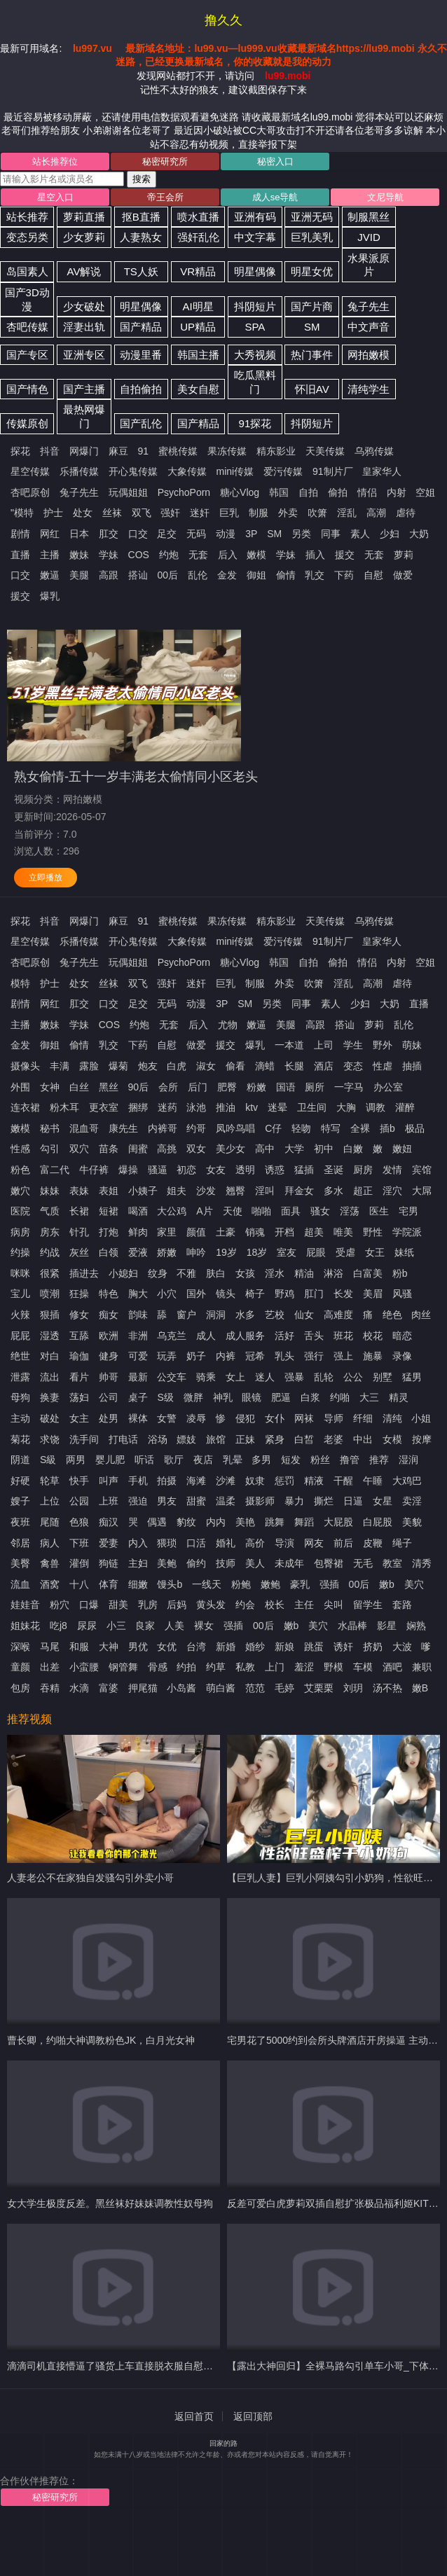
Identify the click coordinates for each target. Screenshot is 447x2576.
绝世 (20, 1356)
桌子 (138, 1397)
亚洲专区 (84, 355)
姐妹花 (25, 1625)
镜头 (225, 1293)
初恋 (186, 1169)
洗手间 (84, 1439)
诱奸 (343, 1646)
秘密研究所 (165, 161)
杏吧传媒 (27, 327)
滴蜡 (265, 1066)
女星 (382, 1501)
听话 (144, 1459)
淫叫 (265, 1190)
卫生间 (311, 1107)
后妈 (176, 1604)
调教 (375, 1107)
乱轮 (323, 1377)
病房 (20, 1232)
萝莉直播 (84, 217)
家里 (167, 1232)
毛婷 (284, 1688)
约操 (20, 1252)
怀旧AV (312, 389)
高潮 (376, 512)
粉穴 (59, 1604)
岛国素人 (27, 271)
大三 (369, 1397)
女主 (79, 1418)
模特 (20, 983)
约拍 (186, 1667)
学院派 (407, 1232)
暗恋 (402, 1335)
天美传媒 (325, 451)
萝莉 (403, 554)
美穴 (414, 1584)
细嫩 (138, 1584)
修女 (79, 1314)
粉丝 (320, 1459)
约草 (216, 1667)
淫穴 (392, 1190)
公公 (353, 1377)
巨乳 (229, 512)
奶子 (196, 1356)
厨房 (363, 1169)
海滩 (196, 1480)
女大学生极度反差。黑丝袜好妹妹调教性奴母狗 (110, 2203)
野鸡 (284, 1293)
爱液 (138, 1252)
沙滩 (225, 1480)
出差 (50, 1667)
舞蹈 (304, 1522)
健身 (108, 1356)
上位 (50, 1501)
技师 (225, 1563)
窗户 (186, 1314)
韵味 (138, 1314)
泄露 (20, 1377)
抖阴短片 (255, 306)
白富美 (368, 1273)
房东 (50, 1232)
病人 (50, 1543)
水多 (245, 1314)
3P (251, 533)
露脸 (89, 1066)
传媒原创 (27, 423)
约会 (245, 1604)
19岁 (226, 1252)
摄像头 (25, 1066)
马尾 (50, 1646)
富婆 (108, 1688)
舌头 (314, 1335)
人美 (174, 1625)
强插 (329, 1584)
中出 (363, 1439)
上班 (108, 1501)
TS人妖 (141, 271)
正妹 (245, 1439)
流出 (50, 1377)
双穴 (79, 1148)
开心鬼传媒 (133, 471)
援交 (345, 554)
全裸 (360, 1128)
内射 (396, 492)
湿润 (408, 1459)
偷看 (235, 1066)
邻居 (20, 1543)
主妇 (138, 1563)
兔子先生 (369, 306)
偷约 (196, 1563)
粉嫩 (256, 1087)
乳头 (284, 1356)
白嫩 (353, 1148)
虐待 (405, 512)
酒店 (323, 1066)
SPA (255, 327)
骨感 (157, 1667)
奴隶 (255, 1480)
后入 (228, 554)
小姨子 (143, 1190)
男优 (138, 1646)
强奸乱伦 (198, 237)
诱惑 (274, 1169)
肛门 (314, 1293)
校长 (274, 1604)
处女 (82, 512)
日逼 (353, 1501)
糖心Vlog (239, 492)
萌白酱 (220, 1688)
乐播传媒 (79, 471)
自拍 (308, 492)
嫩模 (256, 554)
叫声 (108, 1480)
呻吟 (196, 1252)
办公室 (388, 1087)
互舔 (79, 1335)
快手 (79, 1480)
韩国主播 (198, 355)
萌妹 (412, 1045)
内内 (216, 1522)
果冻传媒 (227, 451)
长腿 (294, 1066)
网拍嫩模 (369, 355)
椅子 (255, 1293)
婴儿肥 (110, 1459)
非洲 (138, 1335)
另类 (301, 533)
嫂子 (20, 1501)
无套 (198, 554)
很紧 (50, 1273)
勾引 (50, 1148)
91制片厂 (332, 471)
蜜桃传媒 (178, 451)
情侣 (367, 492)
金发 (227, 575)
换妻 (50, 1397)
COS (138, 554)
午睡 (373, 1480)
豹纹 (186, 1522)
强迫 (138, 1501)
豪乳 (300, 1584)
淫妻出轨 (84, 327)
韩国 (279, 492)
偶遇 (157, 1522)
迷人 (265, 1377)
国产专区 (27, 355)
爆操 (128, 1169)
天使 (232, 1211)
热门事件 (312, 355)
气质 (50, 1211)
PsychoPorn (184, 492)
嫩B (420, 1688)
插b (387, 1128)
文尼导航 (385, 197)
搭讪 (138, 575)
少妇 (389, 533)
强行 (314, 1356)
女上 (235, 1377)
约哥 (196, 1128)
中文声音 (369, 327)
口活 (196, 1543)
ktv (251, 1107)
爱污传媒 (283, 471)
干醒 (343, 1480)
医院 (20, 1211)
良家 (145, 1625)
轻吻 (301, 1128)
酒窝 (50, 1584)
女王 (375, 1252)
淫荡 (349, 1211)
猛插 (304, 1169)
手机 (138, 1480)
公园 (79, 1501)
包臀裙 (328, 1563)
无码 (196, 533)
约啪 (340, 1397)
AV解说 (84, 271)
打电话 (123, 1439)
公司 (108, 1397)
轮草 (50, 1480)
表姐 (108, 1190)
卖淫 (412, 1501)
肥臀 (227, 1087)
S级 (165, 1397)
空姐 (425, 492)
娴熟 (416, 1625)
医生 (379, 1211)
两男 (75, 1459)
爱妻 (108, 1543)
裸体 (138, 1418)
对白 (50, 1356)
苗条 (108, 1148)
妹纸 (404, 1252)
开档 (284, 1232)
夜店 (203, 1459)
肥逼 (281, 1397)
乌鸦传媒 (374, 451)
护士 (53, 512)
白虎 (176, 1066)
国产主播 (84, 389)
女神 (50, 1087)
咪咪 (20, 1273)
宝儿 (20, 1293)
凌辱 (196, 1418)
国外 (196, 1293)
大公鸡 (171, 1211)
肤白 (216, 1273)
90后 (138, 1087)
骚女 (320, 1211)
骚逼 (157, 1169)
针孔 (79, 1232)
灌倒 (79, 1563)
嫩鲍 (270, 1584)
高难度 (338, 1314)
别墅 (382, 1377)
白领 (108, 1252)
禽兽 (50, 1563)
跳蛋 (314, 1646)
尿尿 (87, 1625)
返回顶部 (253, 2416)
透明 (245, 1169)
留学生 (368, 1604)
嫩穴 (20, 1190)
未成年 (289, 1563)
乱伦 (197, 575)
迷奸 (199, 512)
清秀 (422, 1563)
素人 (360, 533)
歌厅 (174, 1459)
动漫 (225, 533)
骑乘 (206, 1377)
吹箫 (317, 512)
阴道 (20, 1459)
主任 (304, 1604)
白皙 (304, 1439)
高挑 (167, 1148)
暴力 (294, 1501)
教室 (392, 1563)
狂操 (79, 1293)
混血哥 (84, 1128)
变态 (353, 1066)
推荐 (379, 1459)
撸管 (349, 1459)
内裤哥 (162, 1128)
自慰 (373, 575)
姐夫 (176, 1190)
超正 (363, 1190)
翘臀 (235, 1190)
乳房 (148, 1604)
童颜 (20, 1667)
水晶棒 (352, 1625)
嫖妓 (186, 1439)
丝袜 (112, 512)
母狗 (20, 1397)
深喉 (20, 1646)
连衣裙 (25, 1107)
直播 (20, 554)
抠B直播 (141, 217)
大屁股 (338, 1522)
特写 (331, 1128)
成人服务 (245, 1335)
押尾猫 (143, 1688)
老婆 (333, 1439)
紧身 (274, 1439)
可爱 (138, 1356)
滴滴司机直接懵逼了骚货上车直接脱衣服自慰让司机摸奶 (129, 2365)
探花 (20, 451)
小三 (116, 1625)
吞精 (50, 1688)
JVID (368, 237)
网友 (314, 1543)
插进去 (84, 1273)
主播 (50, 554)
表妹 (79, 1190)
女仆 (274, 1418)
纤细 (363, 1418)
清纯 (392, 1418)
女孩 (245, 1273)
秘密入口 (275, 161)
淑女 (206, 1066)
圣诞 (333, 1169)
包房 (20, 1688)
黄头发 (211, 1604)
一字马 (349, 1087)
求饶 (50, 1439)
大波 (402, 1646)
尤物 (228, 1024)
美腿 (79, 575)
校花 (373, 1335)
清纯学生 (369, 389)
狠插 (50, 1314)
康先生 (123, 1128)
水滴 (79, 1688)
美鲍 (167, 1563)
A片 (204, 1211)
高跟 (108, 575)
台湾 (196, 1646)
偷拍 (338, 492)
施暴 (373, 1356)
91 (143, 451)
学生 (353, 1045)
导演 (284, 1543)
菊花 (20, 1439)
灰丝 (79, 1252)
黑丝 (108, 1087)
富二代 (54, 1169)
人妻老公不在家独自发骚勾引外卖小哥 (90, 1877)
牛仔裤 (94, 1169)
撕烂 (323, 1501)
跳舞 (274, 1522)
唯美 (343, 1232)
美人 (255, 1563)
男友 (167, 1501)
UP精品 (198, 327)
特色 (108, 1293)
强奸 (170, 512)
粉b (400, 1273)
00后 (167, 575)
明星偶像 (255, 271)
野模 (333, 1667)
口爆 (89, 1604)
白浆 (310, 1397)
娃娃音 (25, 1604)
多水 (333, 1190)
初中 (323, 1148)
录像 (402, 1356)
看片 (79, 1377)
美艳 (245, 1522)
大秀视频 (255, 355)
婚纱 (255, 1646)
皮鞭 (373, 1543)
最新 (138, 1377)
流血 (20, 1584)
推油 (225, 1107)
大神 (108, 1646)
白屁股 (377, 1522)
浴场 (157, 1439)
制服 (258, 512)
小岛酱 (181, 1688)
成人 (206, 1335)
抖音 (50, 451)
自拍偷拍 (141, 389)
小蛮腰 (84, 1667)
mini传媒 (235, 471)
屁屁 (20, 1335)
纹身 (157, 1273)
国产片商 (312, 306)
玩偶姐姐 (128, 492)
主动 (20, 1418)
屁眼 (316, 1252)
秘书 (50, 1128)
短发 (291, 1459)
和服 (79, 1646)
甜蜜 (196, 1501)
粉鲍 (241, 1584)
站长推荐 (27, 217)
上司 (323, 1045)
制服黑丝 (369, 217)
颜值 (196, 1232)
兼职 (422, 1667)
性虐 (382, 1066)
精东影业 (276, 451)
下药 (344, 575)
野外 (382, 1045)
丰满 (59, 1066)
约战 (50, 1252)
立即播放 (45, 877)
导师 (333, 1418)
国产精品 (141, 327)
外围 (20, 1087)
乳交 (314, 575)
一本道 (289, 1045)
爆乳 (50, 596)
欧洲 (108, 1335)
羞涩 (304, 1667)
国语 (286, 1087)
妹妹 (50, 1190)
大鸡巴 (407, 1480)
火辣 (20, 1314)
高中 (265, 1148)
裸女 (204, 1625)
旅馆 (216, 1439)
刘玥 (353, 1688)
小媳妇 (123, 1273)
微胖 (193, 1397)
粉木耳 (64, 1107)
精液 (314, 1480)
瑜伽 (79, 1356)
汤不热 (387, 1688)
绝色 (392, 1314)
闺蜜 (138, 1148)
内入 (138, 1543)
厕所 (314, 1087)
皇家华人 (381, 471)
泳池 (196, 1107)
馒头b (169, 1584)
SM (312, 327)
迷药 (167, 1107)
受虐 (345, 1252)
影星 (387, 1625)
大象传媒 (187, 471)
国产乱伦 (141, 423)
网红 (50, 533)
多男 (261, 1459)
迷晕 (277, 1107)
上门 (274, 1667)
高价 (255, 1543)
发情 (392, 1169)
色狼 (79, 1522)
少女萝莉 (84, 237)
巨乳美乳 (312, 237)
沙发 (206, 1190)
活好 (284, 1335)
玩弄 (167, 1356)
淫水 (274, 1273)
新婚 (225, 1646)
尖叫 (333, 1604)
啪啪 (261, 1211)
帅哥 (108, 1377)
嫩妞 (402, 1148)
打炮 (108, 1232)
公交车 (171, 1377)
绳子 (402, 1543)
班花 (343, 1335)
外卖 (288, 512)
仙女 (304, 1314)
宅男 (408, 1211)
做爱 (403, 575)
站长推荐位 (55, 161)
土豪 (225, 1232)
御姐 (256, 575)
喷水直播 (198, 217)
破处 (50, 1418)
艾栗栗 (318, 1688)
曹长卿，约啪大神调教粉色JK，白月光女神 (101, 2040)
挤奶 (373, 1646)
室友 (286, 1252)
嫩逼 (50, 575)
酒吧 (392, 1667)
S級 (48, 1459)
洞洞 (216, 1314)
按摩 (422, 1439)
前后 (343, 1543)
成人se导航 (275, 197)
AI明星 (198, 306)
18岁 (257, 1252)
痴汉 (108, 1522)
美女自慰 (198, 389)
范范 (255, 1688)
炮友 (148, 1066)
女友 (216, 1169)
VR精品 (198, 271)
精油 (304, 1273)
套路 (402, 1604)
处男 (108, 1418)
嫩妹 (79, 554)
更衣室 (103, 1107)
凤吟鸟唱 (235, 1128)
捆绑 (138, 1107)
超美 (314, 1232)
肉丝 (421, 1314)
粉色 (20, 1169)
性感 (20, 1148)
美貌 (412, 1522)
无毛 (363, 1563)
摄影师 (260, 1501)
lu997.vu (92, 48)
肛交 (108, 533)
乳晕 (232, 1459)
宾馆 (422, 1169)
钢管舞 (123, 1667)
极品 (415, 1128)
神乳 (223, 1397)
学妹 (108, 554)
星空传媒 (30, 471)
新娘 (284, 1646)
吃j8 (58, 1625)
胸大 (138, 1293)
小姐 (421, 1418)
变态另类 (27, 237)
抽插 (412, 1066)
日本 (79, 533)
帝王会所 (165, 197)
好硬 (20, 1480)
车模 (363, 1667)
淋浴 (333, 1273)
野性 (373, 1232)
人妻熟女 (141, 237)
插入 (315, 554)
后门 (197, 1087)
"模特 (22, 512)
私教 (245, 1667)
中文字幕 (255, 237)
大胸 (346, 1107)
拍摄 (167, 1480)
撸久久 (223, 20)
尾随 (50, 1522)
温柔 (225, 1501)
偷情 (286, 575)
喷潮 (50, 1293)
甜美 (118, 1604)
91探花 (255, 423)
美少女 (230, 1148)
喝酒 (138, 1211)
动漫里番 (141, 355)
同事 (331, 533)
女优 (167, 1646)
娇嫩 (167, 1252)
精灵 (398, 1397)
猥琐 (167, 1543)
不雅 (186, 1273)
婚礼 (225, 1543)
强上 (343, 1356)
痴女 (108, 1314)
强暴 (294, 1377)
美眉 (373, 1293)
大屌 (422, 1190)
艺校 (274, 1314)
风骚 (402, 1293)
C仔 (273, 1128)
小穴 (167, 1293)
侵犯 (245, 1418)
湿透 (50, 1335)
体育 (108, 1584)
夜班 (20, 1522)
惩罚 (284, 1480)
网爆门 (84, 451)
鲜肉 (138, 1232)
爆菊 (118, 1066)
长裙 (79, 1211)
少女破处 (84, 306)
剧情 (20, 533)
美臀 (20, 1563)
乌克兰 (171, 1335)
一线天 (206, 1584)
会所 (168, 1087)
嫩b (386, 1584)
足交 (167, 533)
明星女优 (312, 271)
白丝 (79, 1087)
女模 (392, 1439)
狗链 (108, 1563)
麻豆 (118, 451)
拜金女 (299, 1190)
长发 (343, 1293)
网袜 (304, 1418)
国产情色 (27, 389)
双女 (196, 1148)
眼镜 (251, 1397)
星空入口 (55, 197)
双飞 (141, 512)
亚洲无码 (312, 217)
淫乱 (347, 512)
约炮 (169, 554)
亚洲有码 (255, 217)
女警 (167, 1418)
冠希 (255, 1356)
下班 (79, 1543)
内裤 (225, 1356)
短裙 (108, 1211)
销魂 (255, 1232)
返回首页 (194, 2416)
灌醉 (405, 1107)
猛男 (412, 1377)
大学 (294, 1148)
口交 (138, 533)
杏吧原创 (30, 492)
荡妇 (79, 1397)
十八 (79, 1584)
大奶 (419, 533)
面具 (291, 1211)
